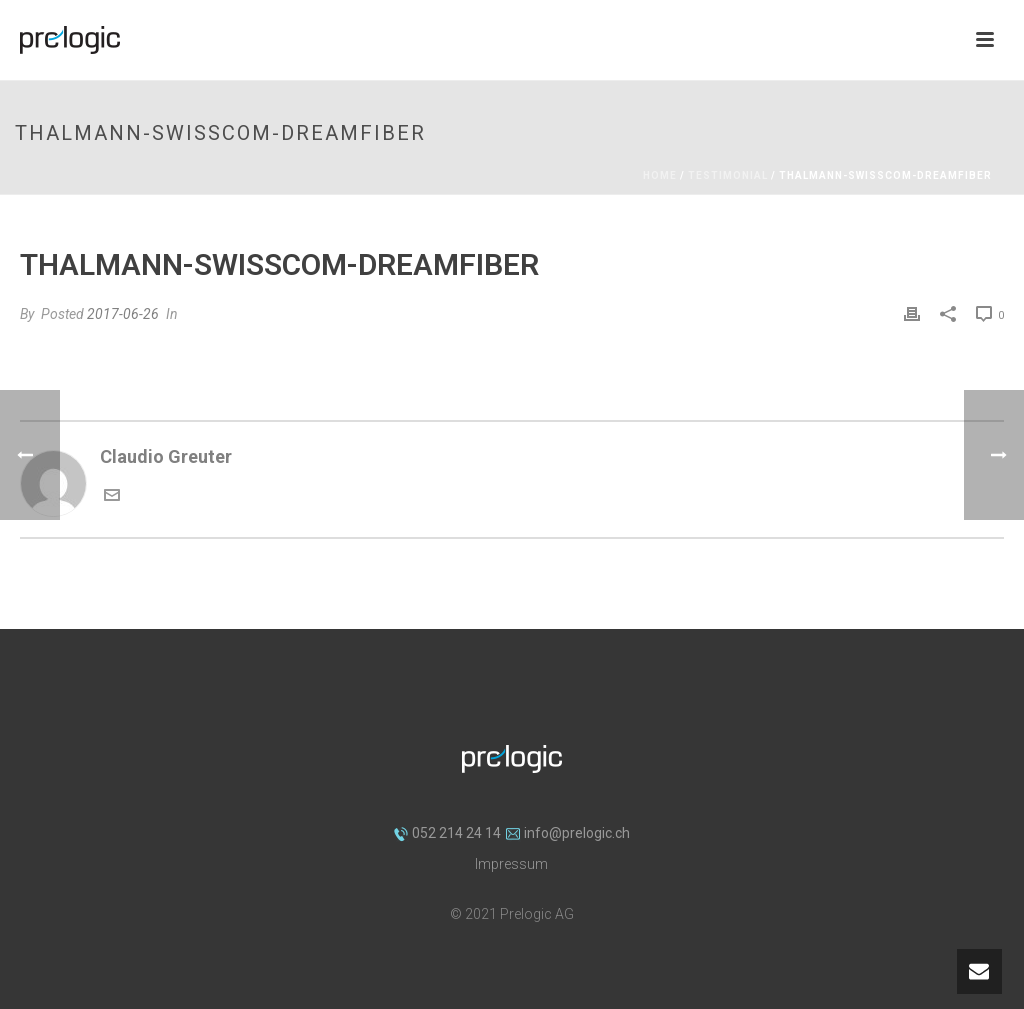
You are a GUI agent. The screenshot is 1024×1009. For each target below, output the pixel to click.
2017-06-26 (123, 314)
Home (660, 175)
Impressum (511, 864)
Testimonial (728, 175)
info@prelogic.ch (568, 833)
